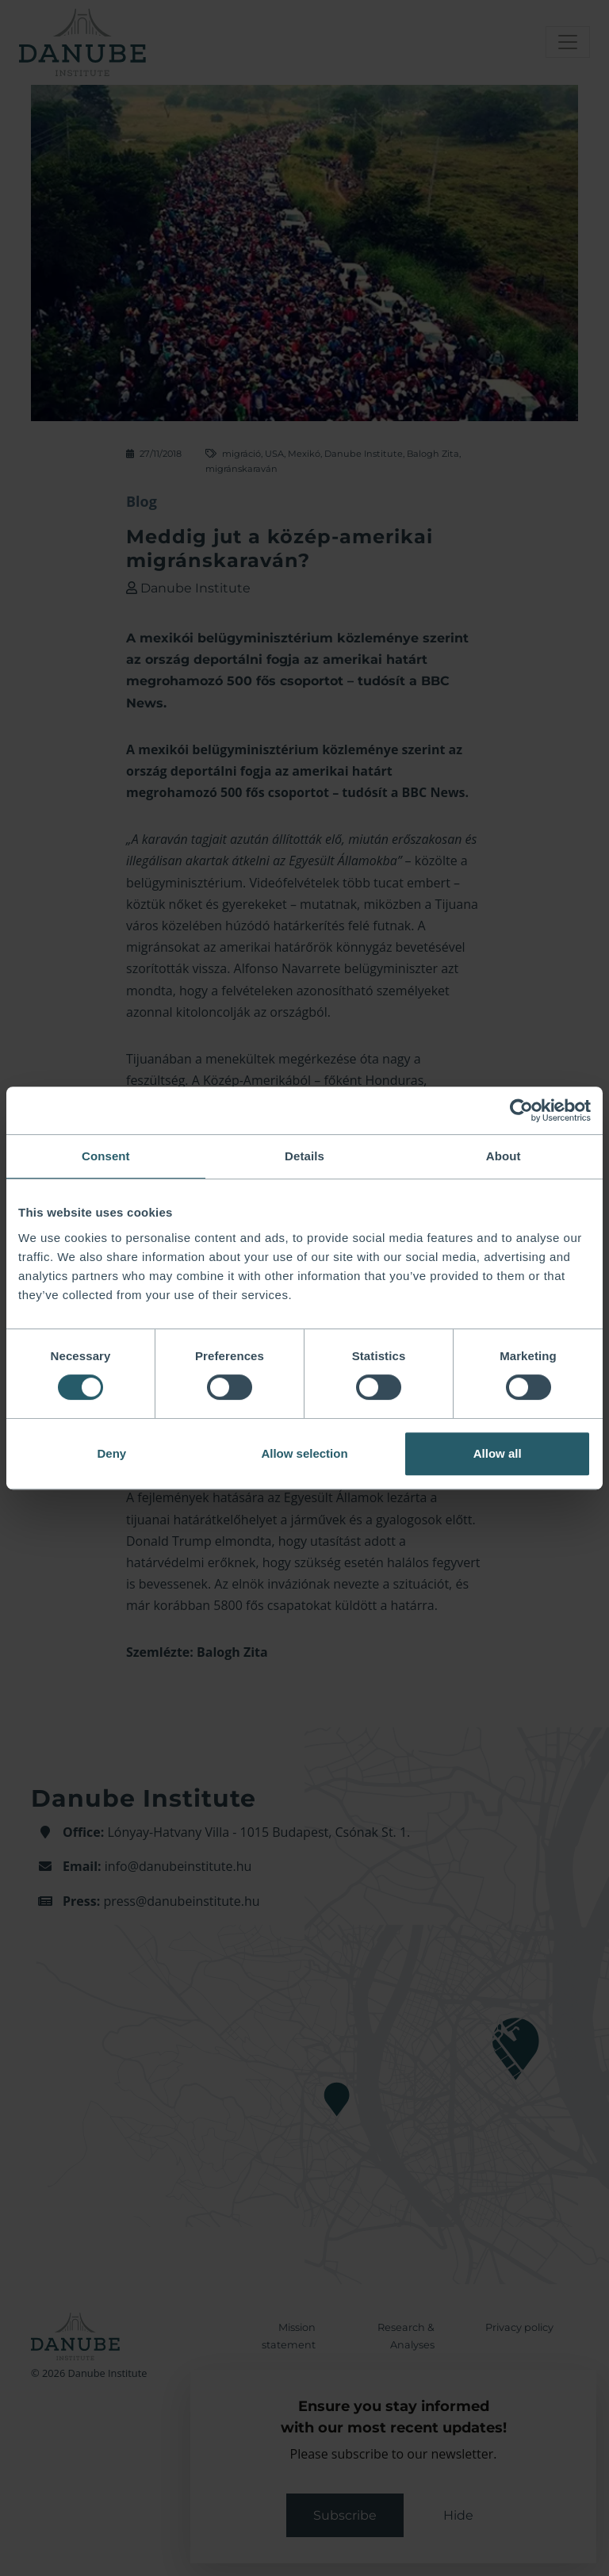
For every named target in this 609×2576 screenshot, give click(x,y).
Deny (111, 1453)
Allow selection (304, 1453)
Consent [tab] (106, 1156)
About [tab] (503, 1156)
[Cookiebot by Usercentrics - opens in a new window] (521, 1110)
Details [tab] (304, 1156)
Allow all (497, 1453)
